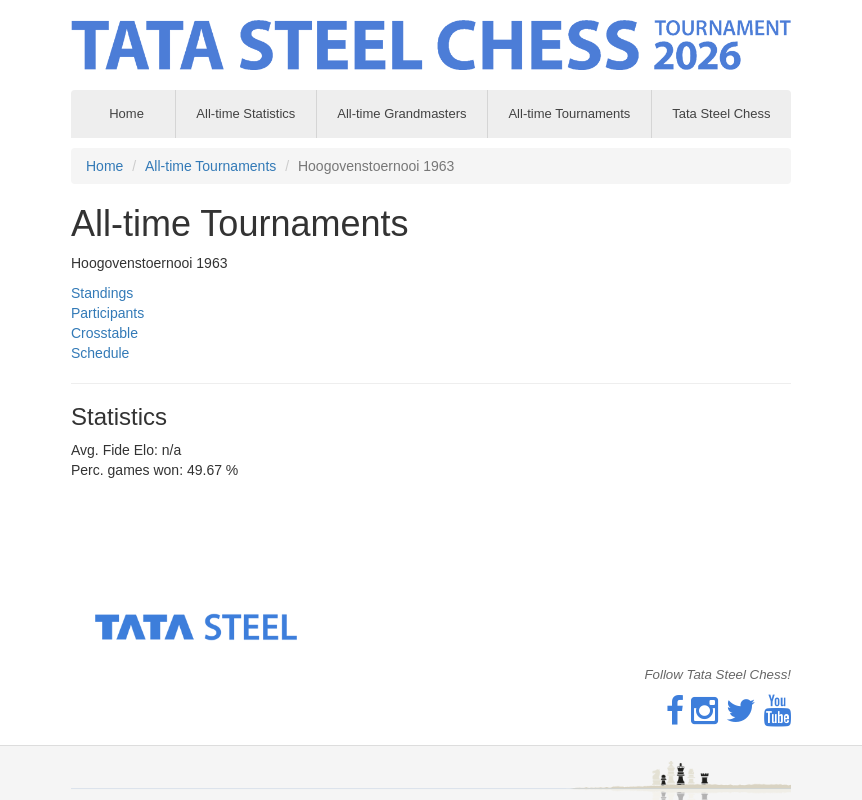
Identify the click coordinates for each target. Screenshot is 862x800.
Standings (102, 293)
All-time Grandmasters (401, 113)
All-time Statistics (245, 113)
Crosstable (104, 333)
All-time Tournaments (569, 113)
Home (104, 166)
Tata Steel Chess (721, 113)
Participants (107, 313)
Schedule (100, 353)
